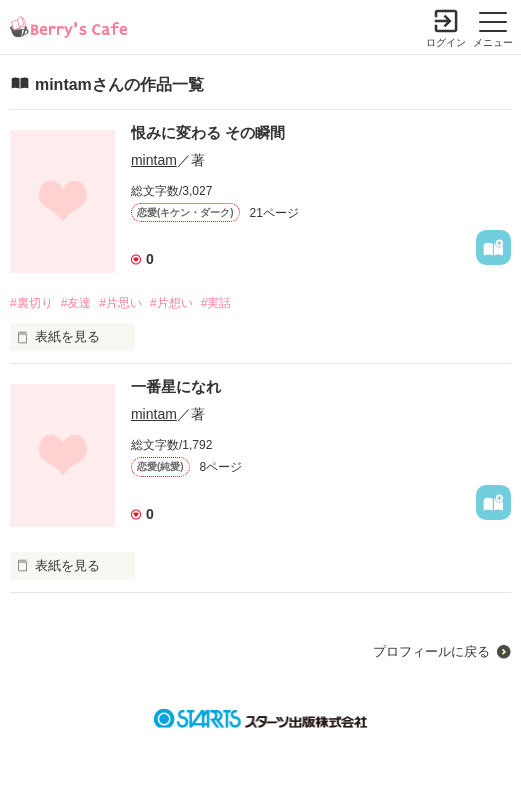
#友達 (76, 303)
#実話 (216, 303)
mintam (154, 160)
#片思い (120, 303)
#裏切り (31, 303)
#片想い (171, 303)
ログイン (446, 42)
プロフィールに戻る (431, 651)
